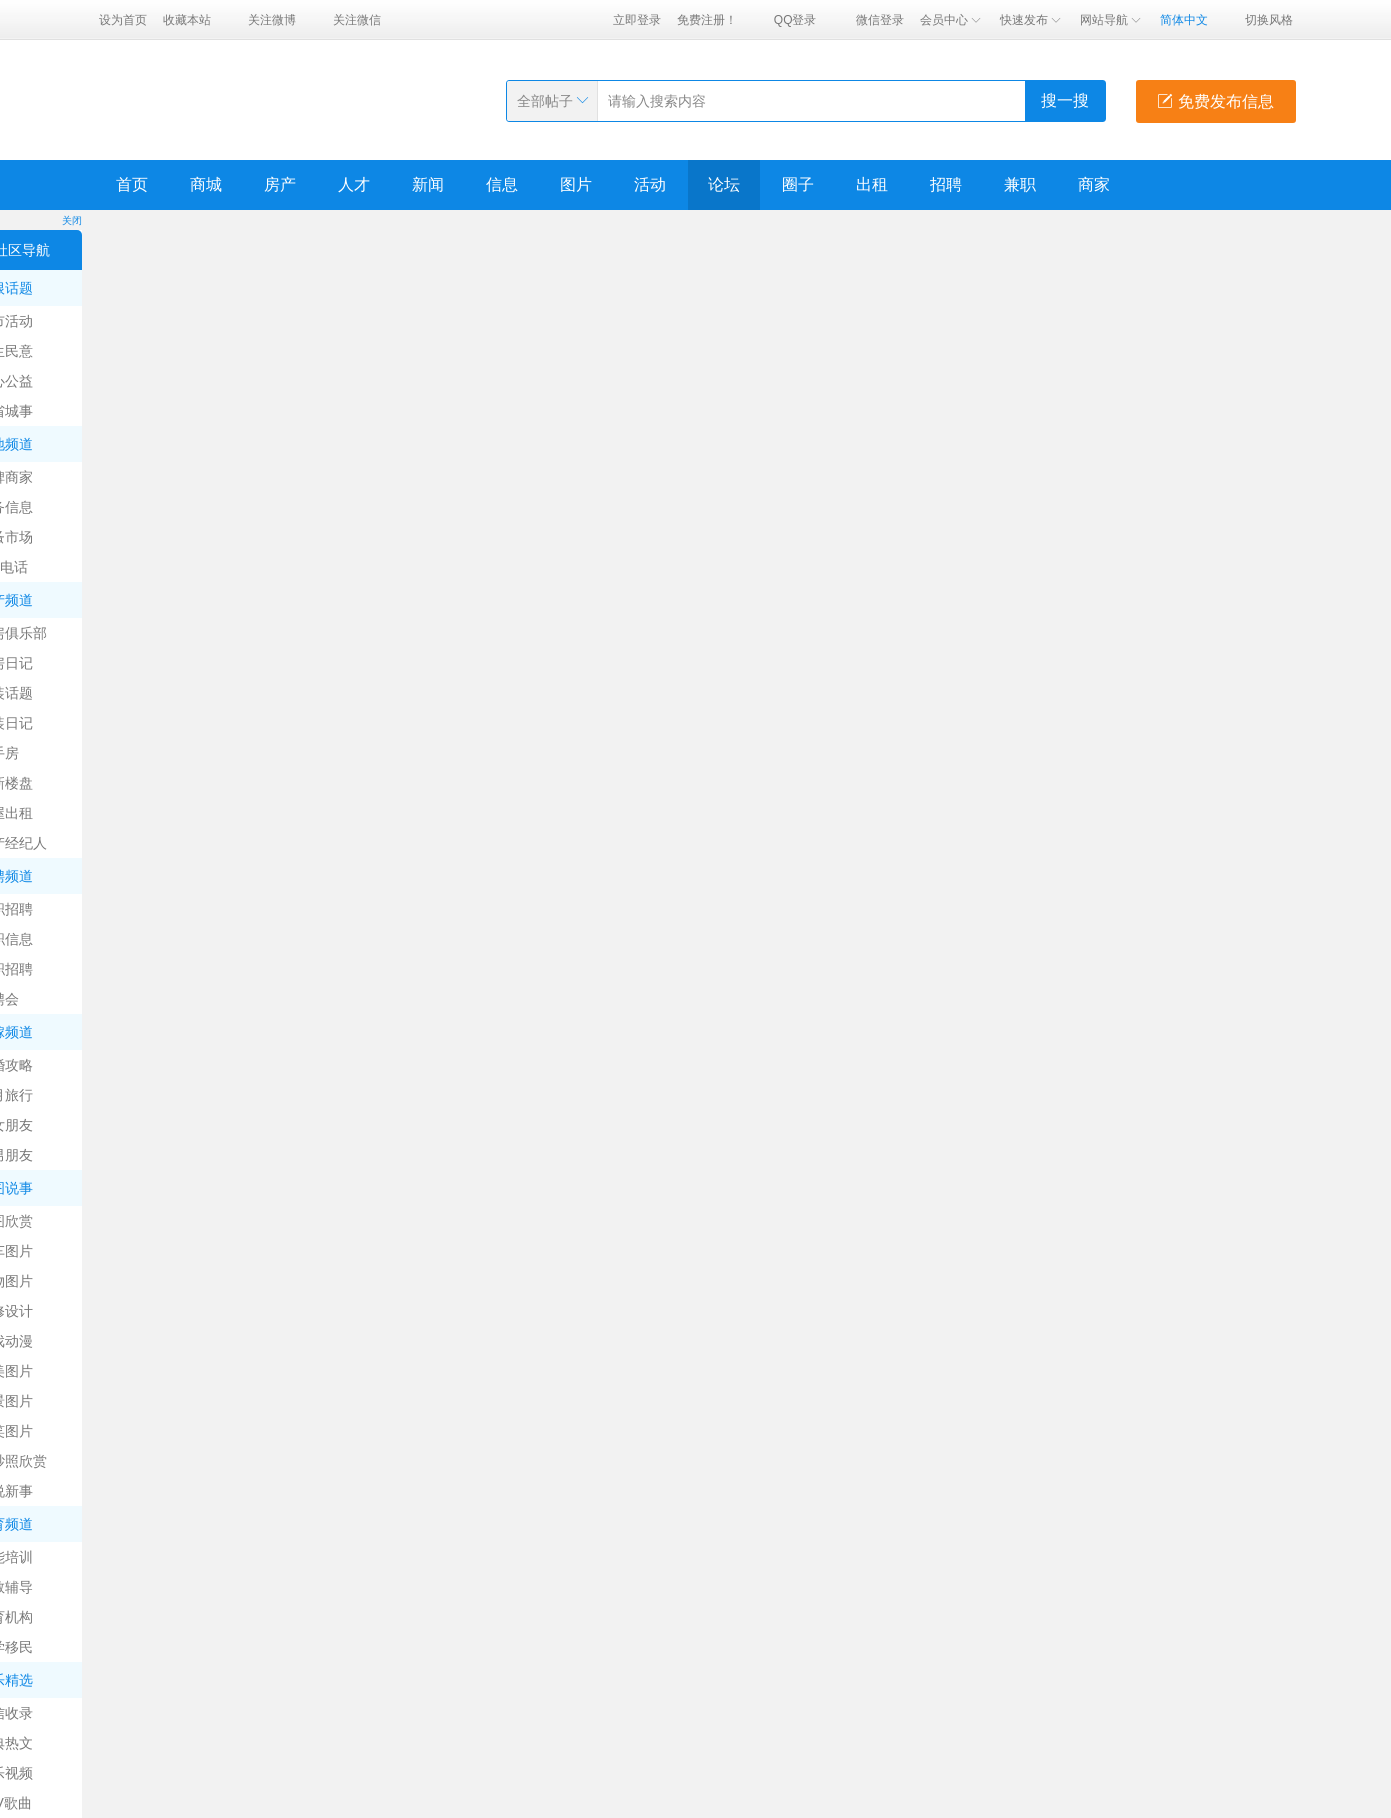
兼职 (1020, 184)
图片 (576, 184)
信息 (502, 184)
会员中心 (952, 20)
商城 (206, 184)
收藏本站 (187, 20)
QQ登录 (795, 20)
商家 (1094, 184)
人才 (354, 184)
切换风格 (1269, 20)
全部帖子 (545, 101)
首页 (132, 184)
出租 (872, 184)
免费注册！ (707, 20)
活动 (650, 184)
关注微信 (357, 20)
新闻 (428, 184)
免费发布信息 (1215, 101)
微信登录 (880, 20)
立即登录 (637, 20)
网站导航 (1112, 20)
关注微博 (272, 20)
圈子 (798, 184)
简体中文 (1184, 20)
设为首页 (123, 20)
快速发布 (1032, 20)
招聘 (946, 184)
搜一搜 (1065, 100)
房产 (280, 184)
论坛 (724, 184)
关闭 (72, 220)
